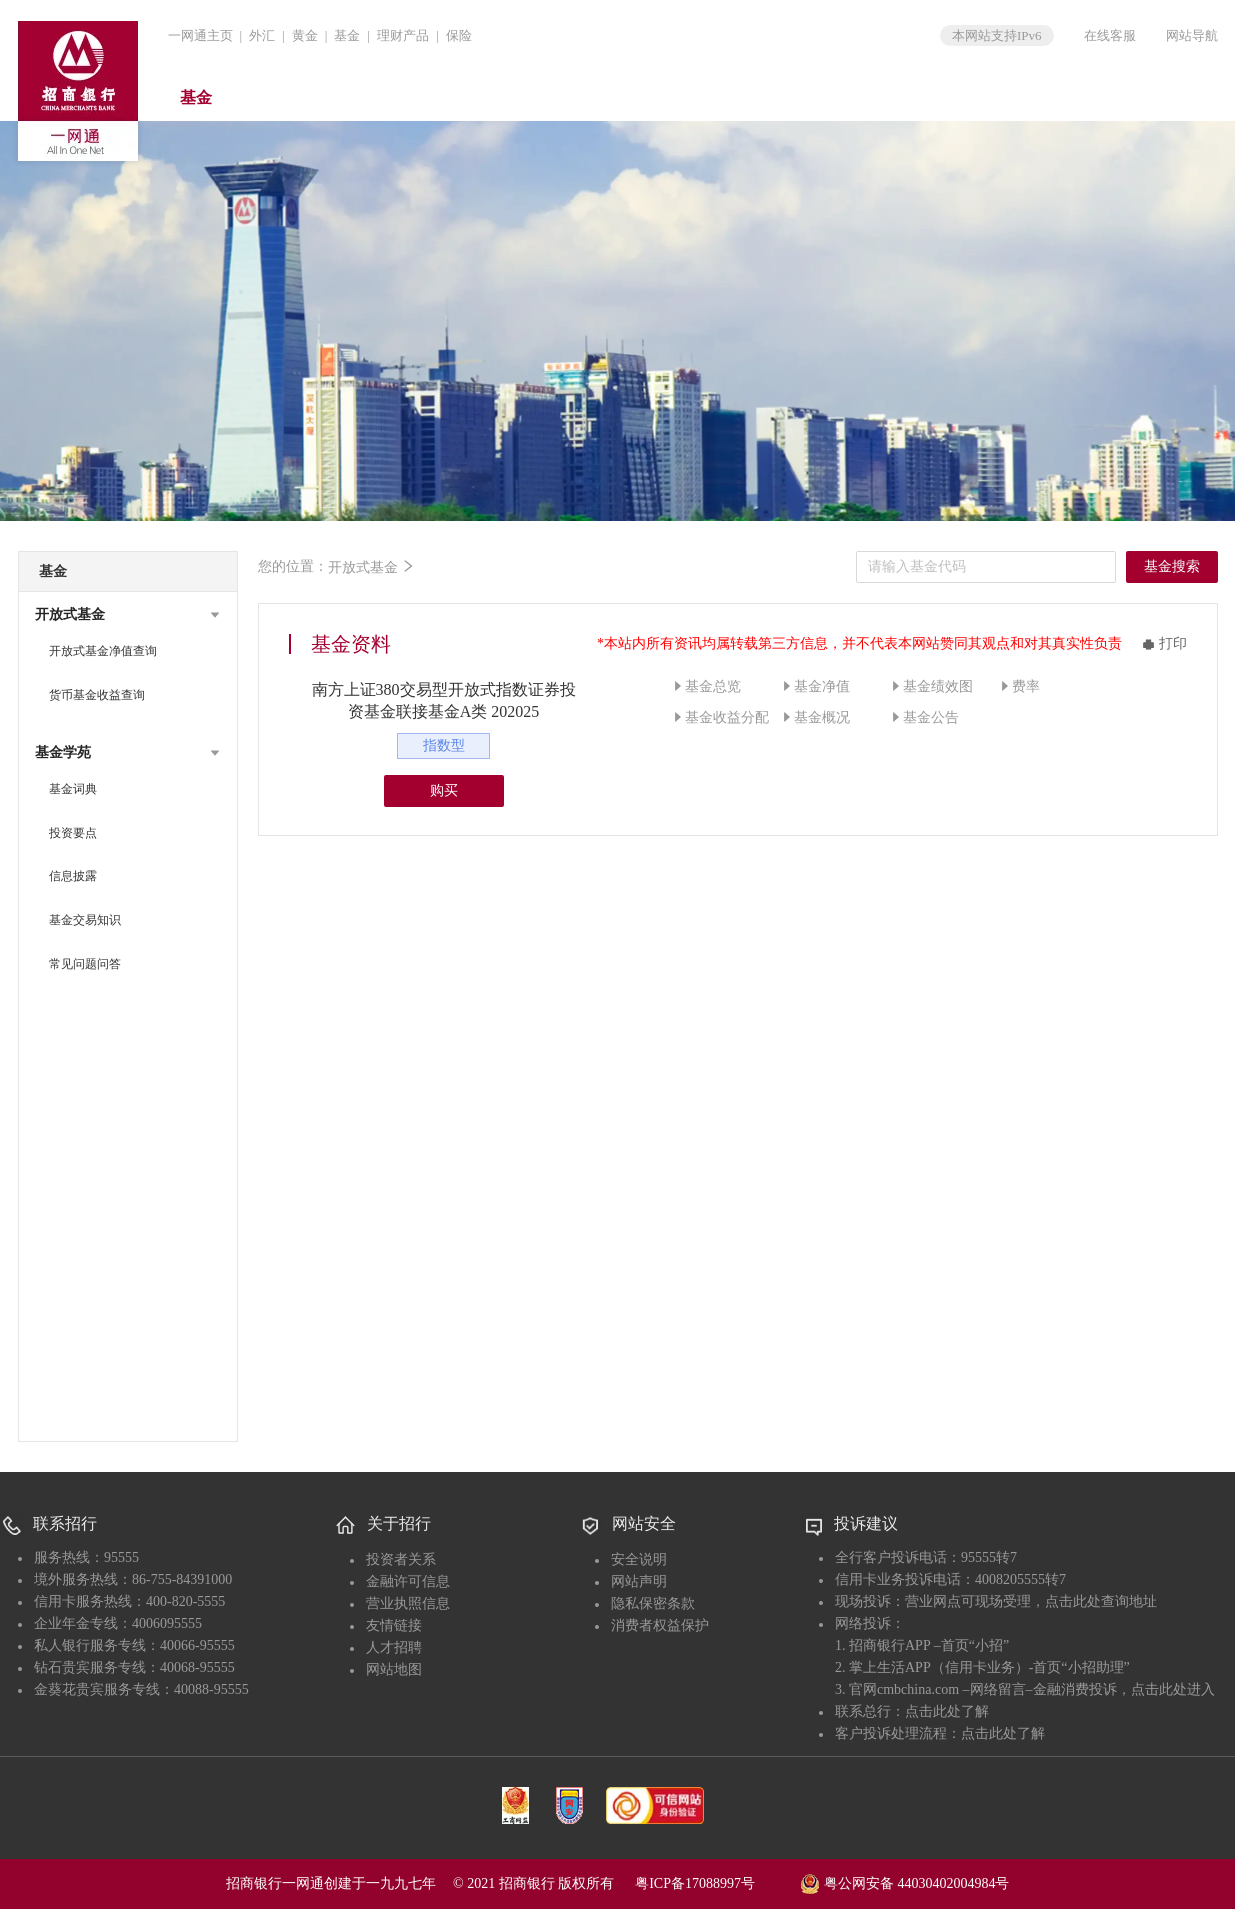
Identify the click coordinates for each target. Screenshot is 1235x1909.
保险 (459, 35)
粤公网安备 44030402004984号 (904, 1882)
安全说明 (639, 1559)
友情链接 (394, 1625)
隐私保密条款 (653, 1603)
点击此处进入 (1173, 1689)
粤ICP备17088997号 (716, 1883)
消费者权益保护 (660, 1625)
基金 (347, 35)
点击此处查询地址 (1101, 1601)
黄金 (305, 35)
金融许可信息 (408, 1581)
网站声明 (639, 1581)
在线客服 (1110, 35)
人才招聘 (394, 1647)
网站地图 (394, 1669)
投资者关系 (401, 1559)
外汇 (262, 35)
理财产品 (403, 35)
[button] (128, 615)
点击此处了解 (947, 1711)
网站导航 (1192, 35)
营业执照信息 (408, 1603)
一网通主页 (200, 35)
